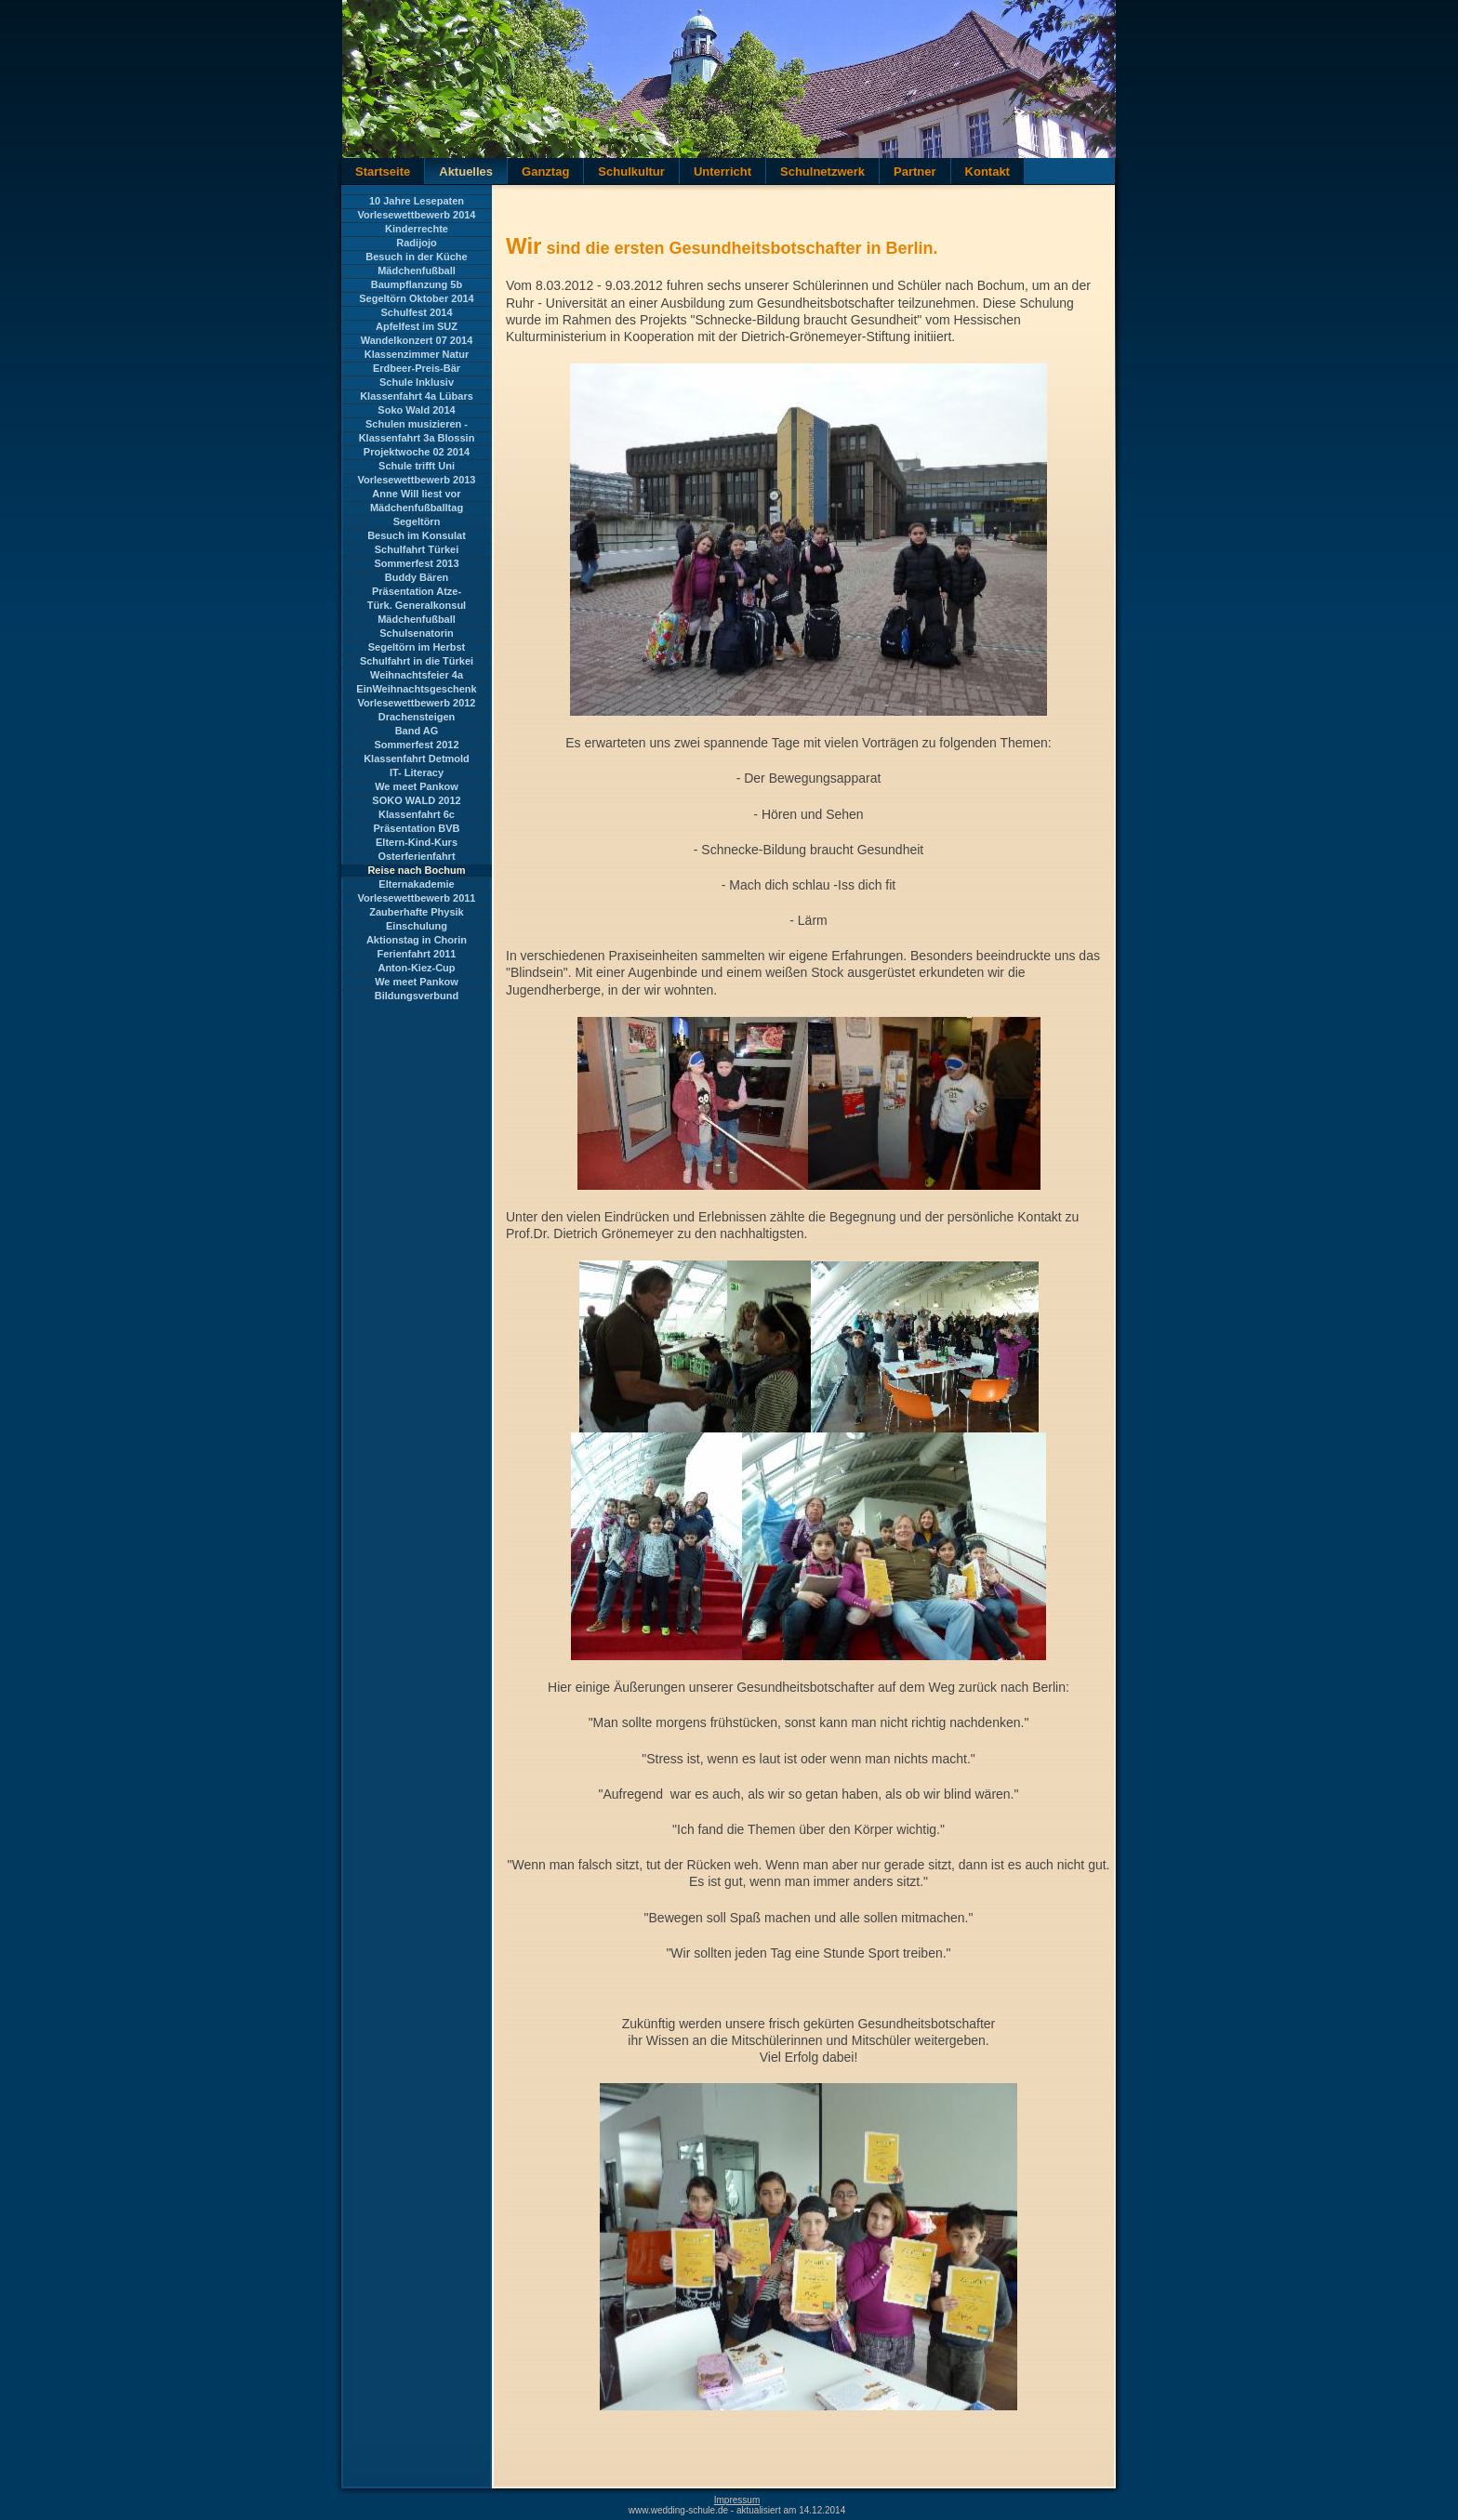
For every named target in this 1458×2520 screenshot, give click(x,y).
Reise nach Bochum (416, 870)
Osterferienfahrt (416, 856)
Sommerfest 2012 (416, 744)
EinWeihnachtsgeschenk (416, 688)
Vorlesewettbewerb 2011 (417, 898)
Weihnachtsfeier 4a (416, 674)
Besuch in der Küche (416, 256)
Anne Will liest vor (416, 493)
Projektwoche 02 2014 (417, 451)
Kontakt (987, 171)
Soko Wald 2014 (416, 410)
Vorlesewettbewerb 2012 (417, 702)
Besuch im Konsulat (416, 535)
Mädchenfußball (417, 270)
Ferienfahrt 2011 (417, 953)
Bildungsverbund (416, 995)
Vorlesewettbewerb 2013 (417, 479)
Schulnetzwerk (822, 171)
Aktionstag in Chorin (416, 939)
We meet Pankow (416, 786)
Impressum (737, 2500)
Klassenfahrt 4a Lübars (416, 396)
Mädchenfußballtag (416, 507)
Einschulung (416, 925)
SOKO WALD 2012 (416, 800)
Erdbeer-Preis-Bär (416, 368)
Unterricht (722, 171)
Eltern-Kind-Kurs (416, 842)
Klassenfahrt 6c (416, 814)
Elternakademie (416, 884)
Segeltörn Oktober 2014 (416, 298)
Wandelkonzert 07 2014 (417, 340)
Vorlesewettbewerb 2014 (417, 214)
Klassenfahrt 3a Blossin (417, 437)
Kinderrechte (416, 228)
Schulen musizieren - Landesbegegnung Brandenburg (416, 424)
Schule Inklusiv (416, 382)
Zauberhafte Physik (416, 911)
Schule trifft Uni (416, 465)
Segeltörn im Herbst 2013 (417, 647)
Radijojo (416, 242)
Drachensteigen (417, 716)
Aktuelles (466, 171)
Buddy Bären (416, 577)
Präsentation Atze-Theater (416, 592)
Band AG (417, 730)
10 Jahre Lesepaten (416, 200)
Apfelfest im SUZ (416, 326)
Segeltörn (417, 521)
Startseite (382, 171)
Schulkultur (631, 171)
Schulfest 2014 (416, 312)
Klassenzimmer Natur (417, 354)
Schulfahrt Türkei (416, 549)
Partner (915, 171)
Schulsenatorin (416, 633)
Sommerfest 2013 (416, 563)
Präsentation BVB (417, 828)
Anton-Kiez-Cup (416, 967)
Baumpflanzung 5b (416, 284)
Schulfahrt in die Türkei (416, 660)
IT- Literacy (417, 772)
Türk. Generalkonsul (416, 605)
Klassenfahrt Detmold (417, 758)
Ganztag (545, 171)
